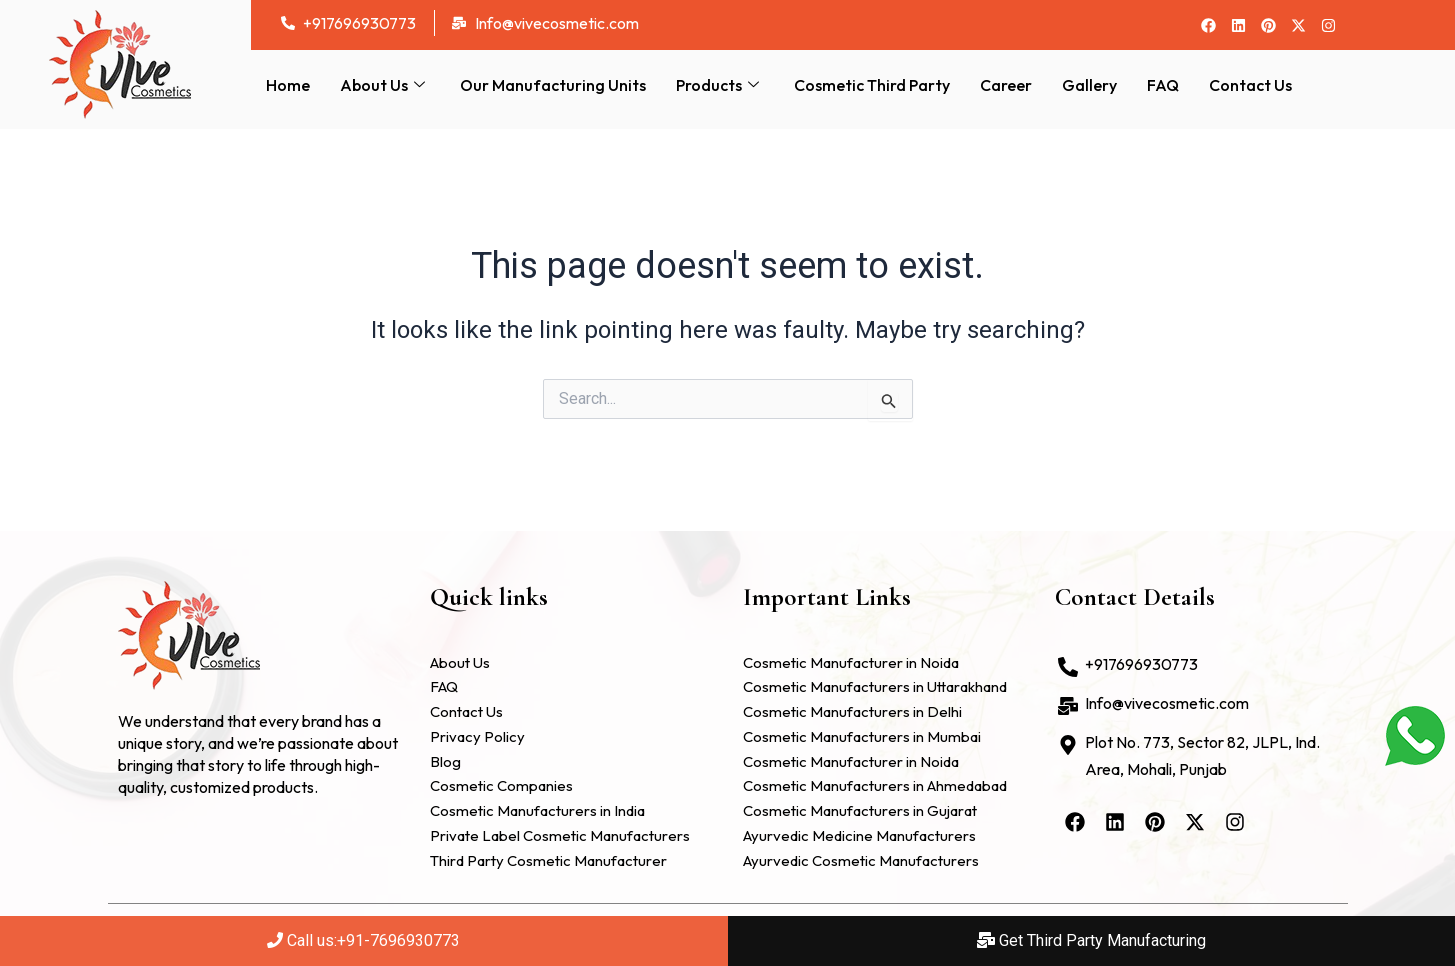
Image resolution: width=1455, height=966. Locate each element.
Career (1006, 85)
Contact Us (1250, 85)
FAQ (1163, 85)
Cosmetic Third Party (872, 85)
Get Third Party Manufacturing (1091, 940)
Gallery (1089, 85)
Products (720, 85)
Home (288, 85)
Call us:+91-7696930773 (363, 940)
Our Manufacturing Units (553, 85)
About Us (385, 85)
